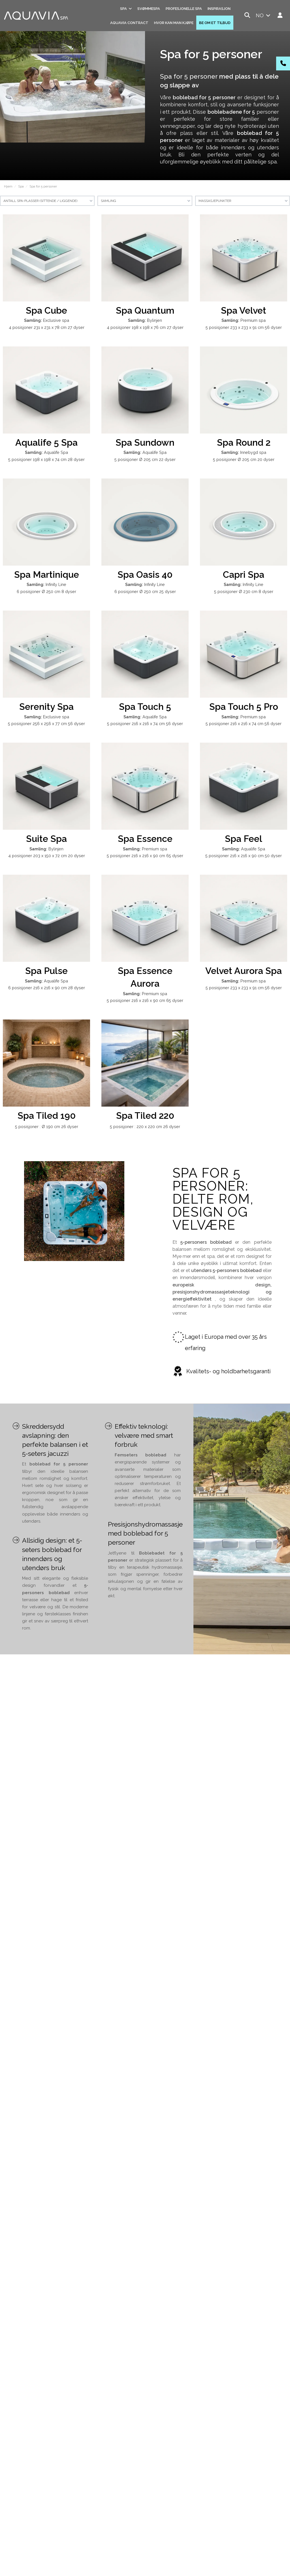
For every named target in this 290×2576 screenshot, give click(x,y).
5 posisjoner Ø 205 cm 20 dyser (243, 459)
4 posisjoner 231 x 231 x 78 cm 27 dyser (46, 327)
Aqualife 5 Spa (46, 442)
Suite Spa (46, 838)
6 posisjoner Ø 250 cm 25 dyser (145, 591)
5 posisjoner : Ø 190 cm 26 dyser (46, 1126)
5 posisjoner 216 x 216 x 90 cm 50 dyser (243, 855)
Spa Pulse (46, 970)
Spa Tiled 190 (47, 1115)
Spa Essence (145, 838)
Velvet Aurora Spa (243, 970)
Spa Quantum (145, 310)
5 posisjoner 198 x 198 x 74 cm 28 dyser (46, 459)
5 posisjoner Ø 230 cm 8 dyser (243, 591)
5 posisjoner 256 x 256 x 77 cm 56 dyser (46, 723)
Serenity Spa (46, 706)
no (264, 15)
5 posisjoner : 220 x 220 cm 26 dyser (145, 1126)
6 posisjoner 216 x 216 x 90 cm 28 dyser (46, 987)
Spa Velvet (243, 310)
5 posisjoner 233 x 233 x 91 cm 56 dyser (244, 327)
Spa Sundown (145, 442)
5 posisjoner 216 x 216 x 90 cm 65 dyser (145, 855)
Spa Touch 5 (145, 706)
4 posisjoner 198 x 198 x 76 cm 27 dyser (145, 327)
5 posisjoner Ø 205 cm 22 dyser (145, 459)
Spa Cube (46, 310)
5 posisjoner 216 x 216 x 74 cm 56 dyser (145, 723)
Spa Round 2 (243, 442)
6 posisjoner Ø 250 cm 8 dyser (46, 591)
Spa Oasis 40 (145, 574)
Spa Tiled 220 (145, 1115)
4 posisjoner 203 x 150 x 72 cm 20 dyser (46, 855)
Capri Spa (243, 574)
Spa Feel (243, 838)
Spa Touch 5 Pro (243, 706)
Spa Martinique (46, 574)
